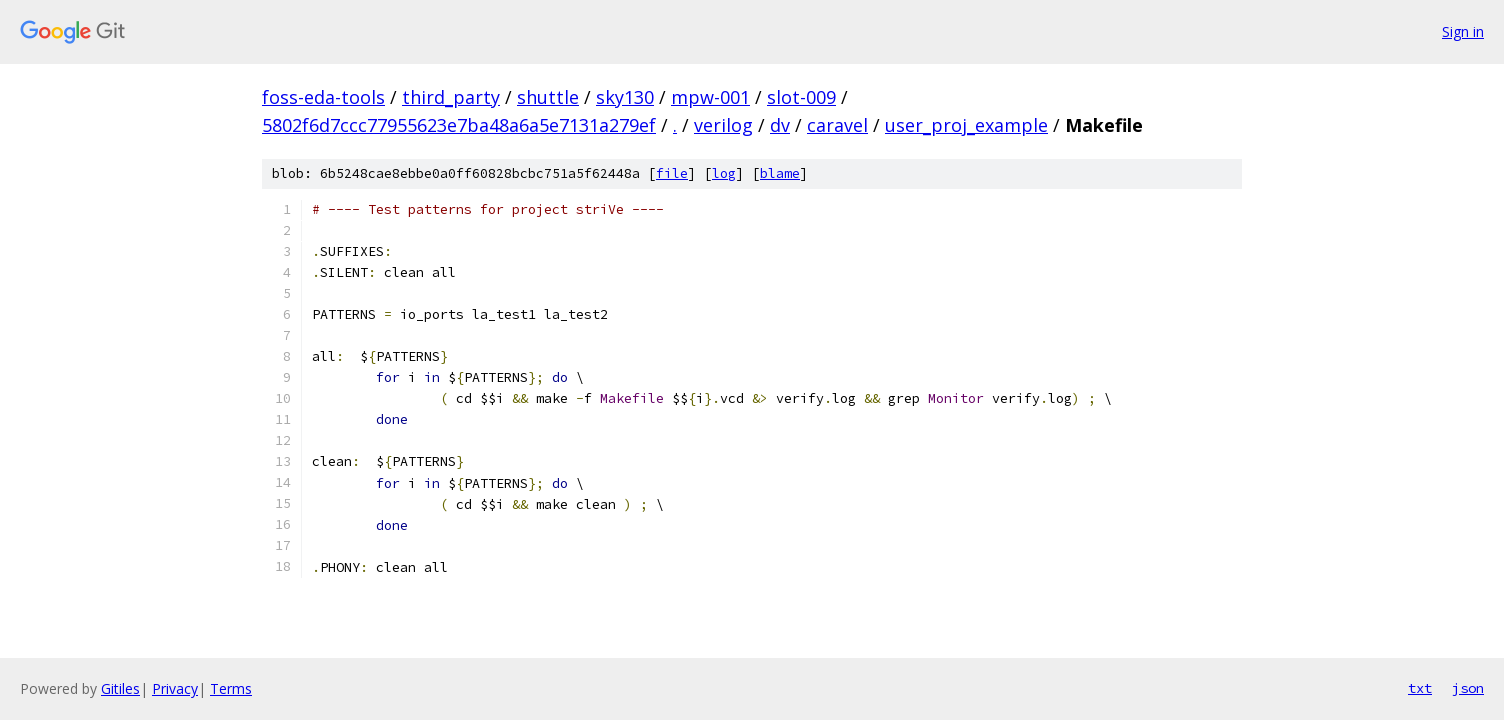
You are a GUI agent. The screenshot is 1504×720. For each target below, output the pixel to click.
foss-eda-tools (323, 97)
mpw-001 (710, 97)
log (724, 173)
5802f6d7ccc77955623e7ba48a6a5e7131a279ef (459, 125)
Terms (231, 688)
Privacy (175, 688)
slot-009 (801, 97)
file (672, 173)
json (1468, 688)
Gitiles (120, 688)
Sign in (1463, 31)
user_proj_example (966, 125)
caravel (837, 125)
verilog (723, 125)
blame (780, 173)
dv (780, 125)
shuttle (548, 97)
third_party (451, 97)
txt (1420, 688)
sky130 (625, 97)
